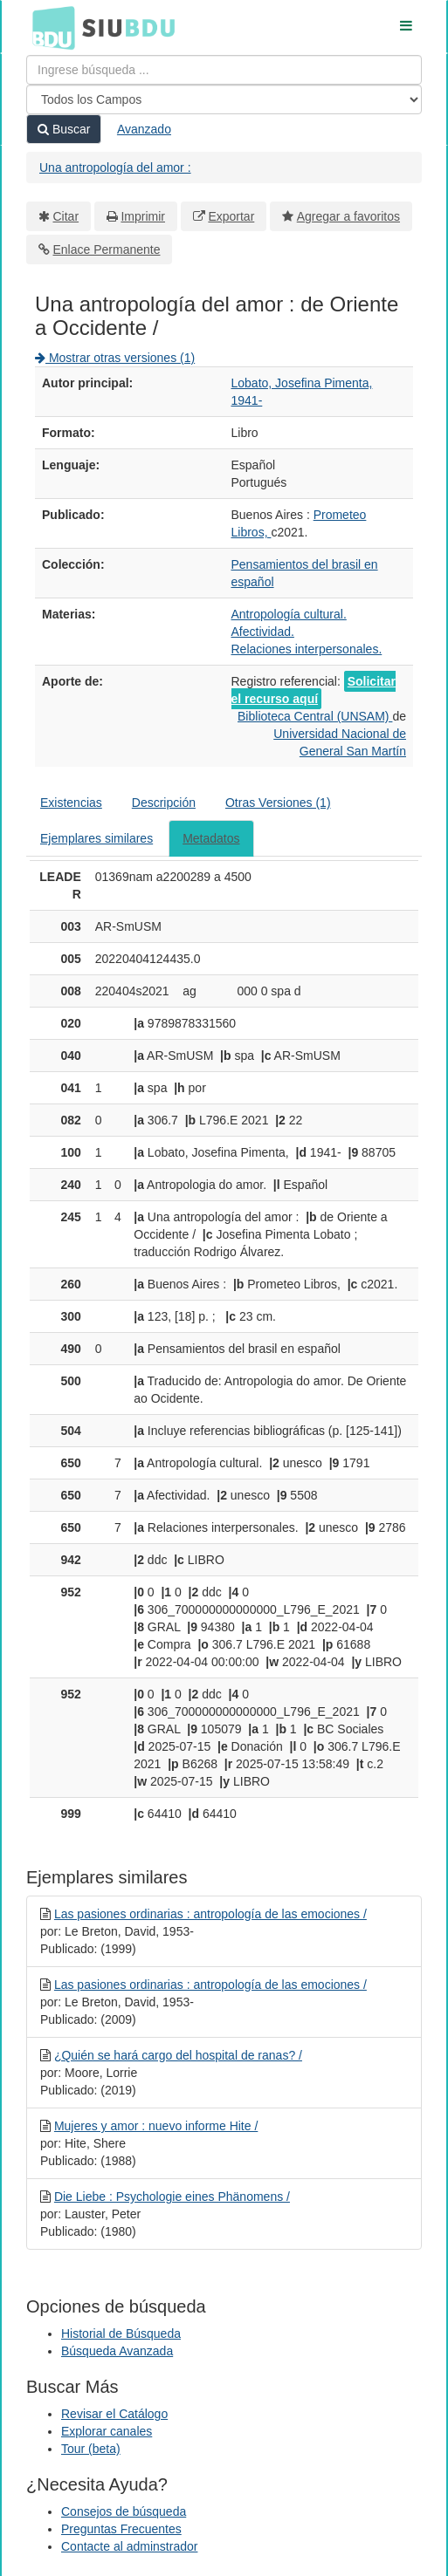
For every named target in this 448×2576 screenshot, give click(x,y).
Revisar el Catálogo (114, 2414)
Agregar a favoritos (348, 216)
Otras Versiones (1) (278, 803)
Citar (66, 216)
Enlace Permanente (107, 249)
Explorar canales (106, 2431)
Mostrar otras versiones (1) (115, 358)
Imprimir (143, 216)
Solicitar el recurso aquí (313, 690)
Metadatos (211, 838)
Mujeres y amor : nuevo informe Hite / (156, 2126)
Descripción (164, 803)
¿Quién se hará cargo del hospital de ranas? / (178, 2055)
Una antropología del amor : (115, 167)
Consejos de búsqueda (123, 2511)
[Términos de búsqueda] (224, 70)
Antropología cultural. (289, 614)
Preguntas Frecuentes (121, 2529)
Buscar (64, 129)
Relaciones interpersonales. (307, 649)
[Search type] (224, 99)
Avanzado (144, 129)
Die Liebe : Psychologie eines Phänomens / (172, 2197)
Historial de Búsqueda (121, 2333)
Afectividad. (262, 632)
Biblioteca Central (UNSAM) (315, 716)
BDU (49, 27)
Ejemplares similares (96, 838)
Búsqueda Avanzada (117, 2351)
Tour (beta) (91, 2449)
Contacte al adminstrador (129, 2546)
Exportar (231, 216)
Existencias (71, 803)
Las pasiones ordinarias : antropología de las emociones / (210, 1914)
